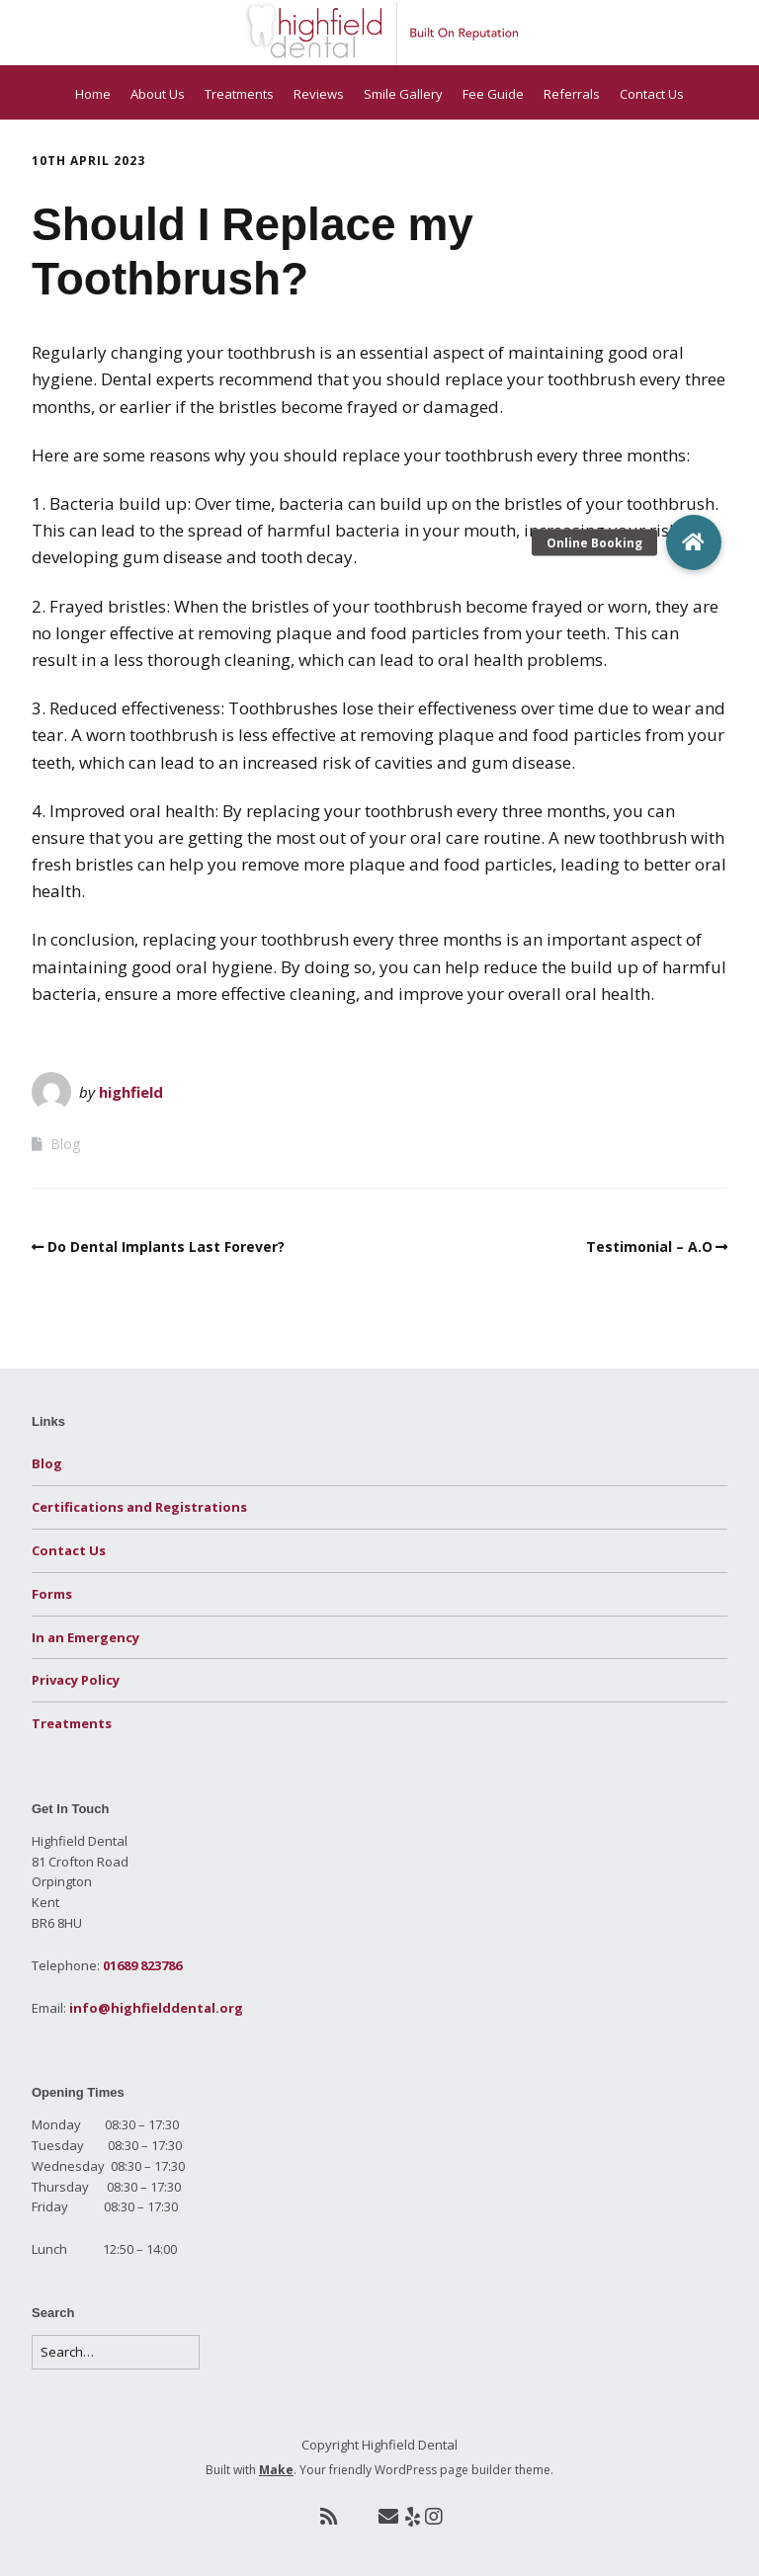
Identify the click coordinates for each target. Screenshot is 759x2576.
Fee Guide (493, 94)
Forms (52, 1594)
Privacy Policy (76, 1680)
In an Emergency (85, 1637)
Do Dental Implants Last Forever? (166, 1246)
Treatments (239, 94)
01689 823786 (142, 1965)
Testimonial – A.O (649, 1246)
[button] (693, 542)
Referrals (572, 94)
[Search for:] (116, 2352)
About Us (157, 94)
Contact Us (652, 94)
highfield (131, 1092)
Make (276, 2469)
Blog (65, 1143)
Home (93, 94)
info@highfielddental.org (156, 2008)
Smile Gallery (403, 94)
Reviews (319, 94)
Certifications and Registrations (139, 1507)
